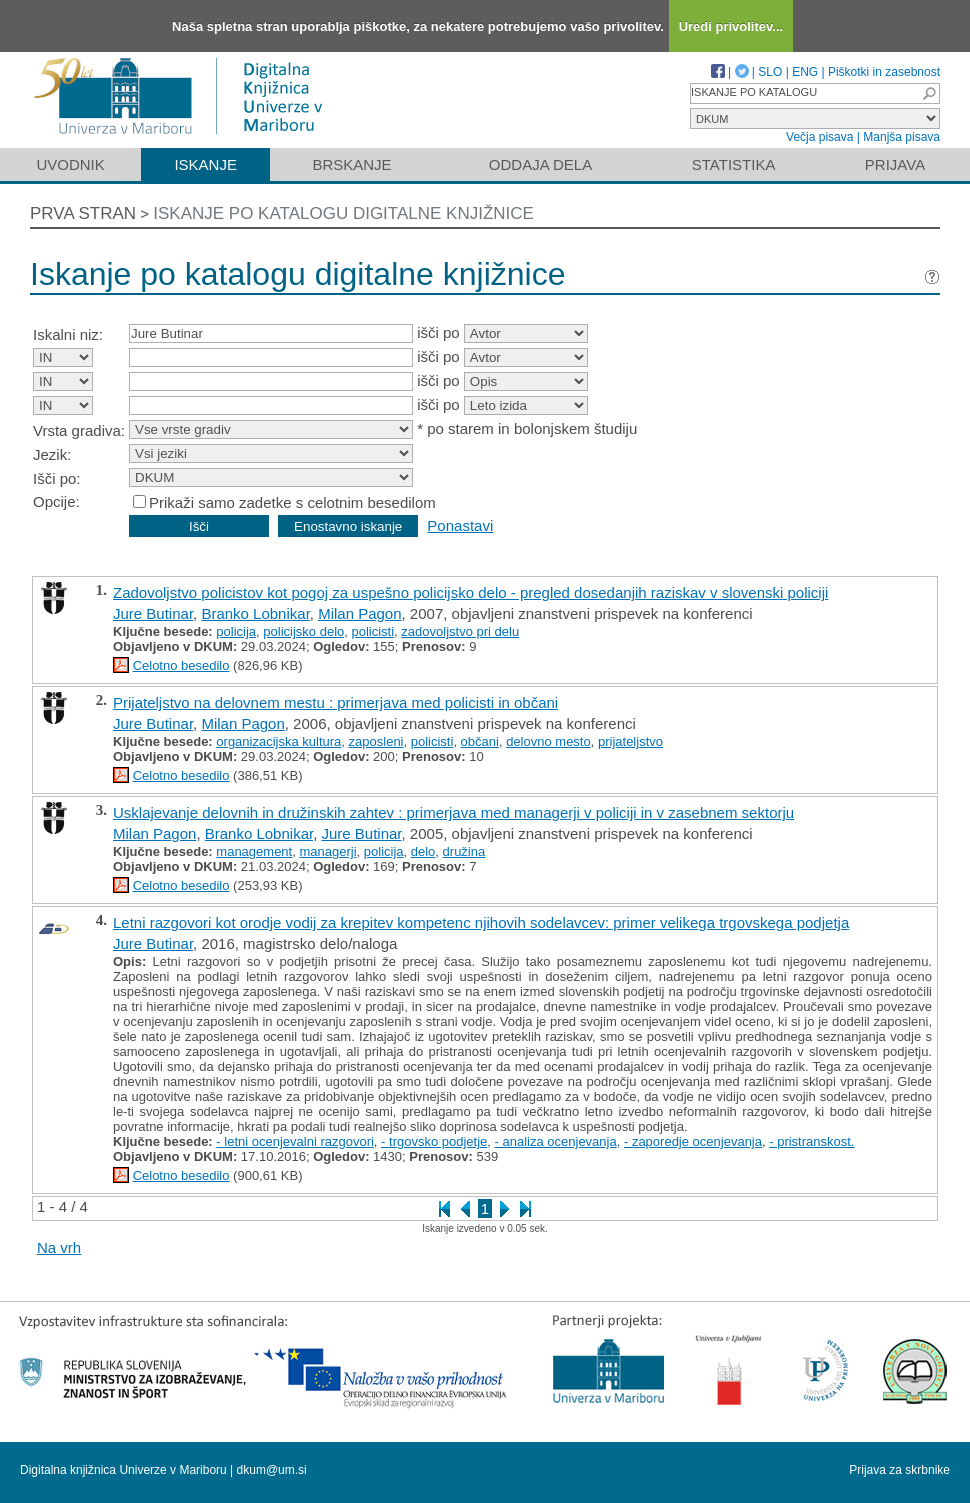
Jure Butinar (153, 613)
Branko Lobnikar (255, 613)
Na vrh (59, 1247)
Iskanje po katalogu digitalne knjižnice (343, 213)
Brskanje (351, 164)
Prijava (895, 164)
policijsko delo (303, 631)
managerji (327, 851)
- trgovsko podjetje (434, 1141)
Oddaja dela (540, 164)
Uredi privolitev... (731, 26)
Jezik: (52, 454)
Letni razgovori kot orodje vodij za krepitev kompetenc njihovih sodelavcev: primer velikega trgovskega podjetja (481, 922)
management (254, 851)
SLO (770, 72)
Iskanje (205, 164)
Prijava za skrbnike (899, 1470)
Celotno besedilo (181, 665)
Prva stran (83, 213)
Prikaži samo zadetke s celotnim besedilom (292, 502)
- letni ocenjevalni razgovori (295, 1141)
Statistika (734, 164)
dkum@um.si (272, 1470)
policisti (372, 631)
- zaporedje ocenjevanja (693, 1141)
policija (236, 631)
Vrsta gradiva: (79, 430)
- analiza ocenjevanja (556, 1141)
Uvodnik (70, 164)
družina (464, 851)
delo (423, 851)
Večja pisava (819, 137)
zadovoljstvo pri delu (460, 631)
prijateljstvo (630, 741)
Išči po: (57, 478)
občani (480, 741)
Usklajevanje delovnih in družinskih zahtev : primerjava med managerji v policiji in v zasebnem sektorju (453, 812)
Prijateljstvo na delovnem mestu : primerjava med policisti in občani (335, 702)
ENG (805, 72)
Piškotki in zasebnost (884, 72)
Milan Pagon (359, 613)
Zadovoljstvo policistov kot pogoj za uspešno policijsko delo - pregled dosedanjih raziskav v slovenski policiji (470, 592)
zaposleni (376, 741)
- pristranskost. (811, 1141)
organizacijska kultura (278, 741)
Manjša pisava (901, 137)
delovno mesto (548, 741)
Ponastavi (460, 525)
